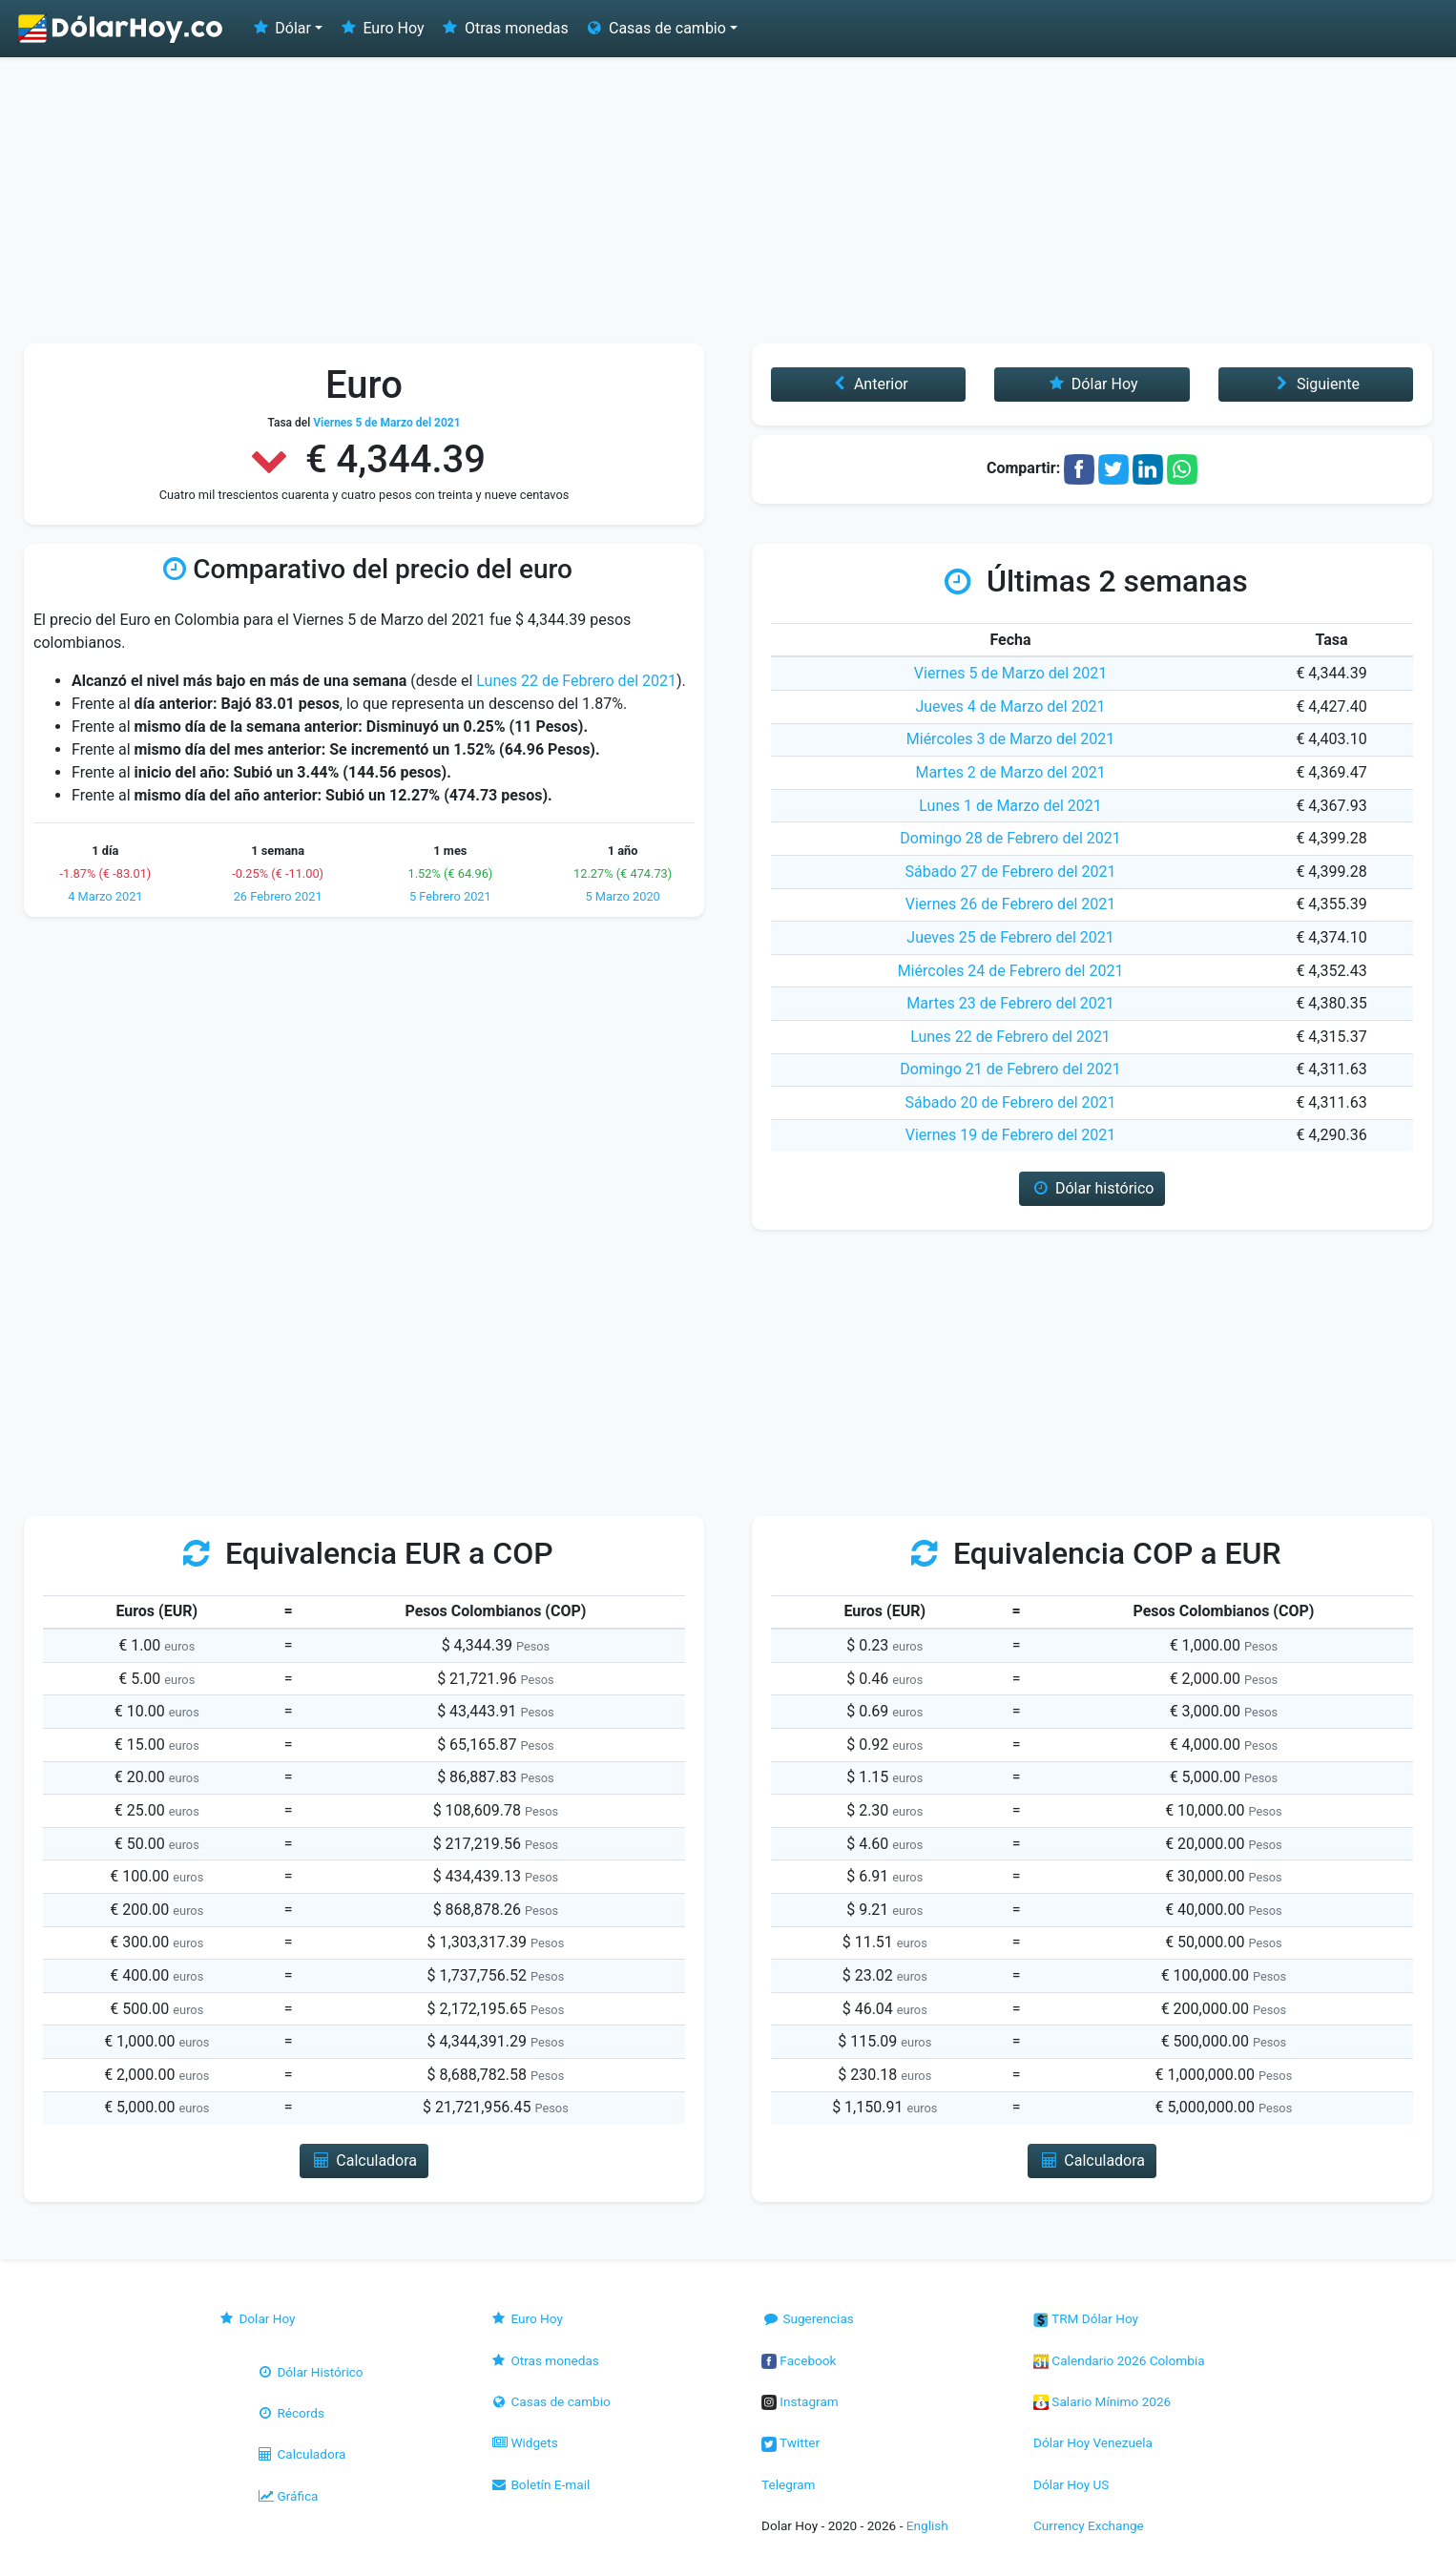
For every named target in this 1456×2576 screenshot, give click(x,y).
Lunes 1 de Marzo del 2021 (1010, 806)
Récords (290, 2412)
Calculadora (300, 2454)
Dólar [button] (280, 28)
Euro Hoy (381, 28)
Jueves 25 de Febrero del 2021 (1009, 937)
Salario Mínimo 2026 (1102, 2401)
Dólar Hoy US (1071, 2484)
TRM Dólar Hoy (1085, 2318)
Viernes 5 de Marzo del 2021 (1010, 673)
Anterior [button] (868, 384)
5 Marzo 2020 (622, 896)
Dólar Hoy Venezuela (1093, 2442)
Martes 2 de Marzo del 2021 (1010, 772)
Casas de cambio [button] (655, 28)
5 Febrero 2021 (450, 896)
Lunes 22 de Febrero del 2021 (576, 681)
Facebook (798, 2360)
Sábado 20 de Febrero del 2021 (1010, 1102)
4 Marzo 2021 (105, 896)
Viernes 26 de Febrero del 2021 (1010, 904)
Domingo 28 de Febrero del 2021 (1010, 838)
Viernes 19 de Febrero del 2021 (1010, 1135)
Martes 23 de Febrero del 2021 (1009, 1003)
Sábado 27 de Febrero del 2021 (1010, 871)
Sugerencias (807, 2318)
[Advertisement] (728, 200)
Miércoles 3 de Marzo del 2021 (1010, 739)
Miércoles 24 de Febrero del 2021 (1011, 971)
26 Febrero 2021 (278, 896)
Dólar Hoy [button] (1092, 384)
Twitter (790, 2442)
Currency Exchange (1088, 2525)
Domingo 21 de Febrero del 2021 (1010, 1069)
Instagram (800, 2401)
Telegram (788, 2484)
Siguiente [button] (1316, 384)
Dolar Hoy (257, 2318)
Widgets (523, 2442)
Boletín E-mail (539, 2484)
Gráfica (287, 2495)
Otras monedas (504, 28)
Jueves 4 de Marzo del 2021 (1010, 706)
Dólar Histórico (310, 2371)
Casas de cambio (550, 2401)
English (927, 2525)
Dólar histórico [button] (1092, 1188)
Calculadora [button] (364, 2160)
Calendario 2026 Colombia (1119, 2360)
